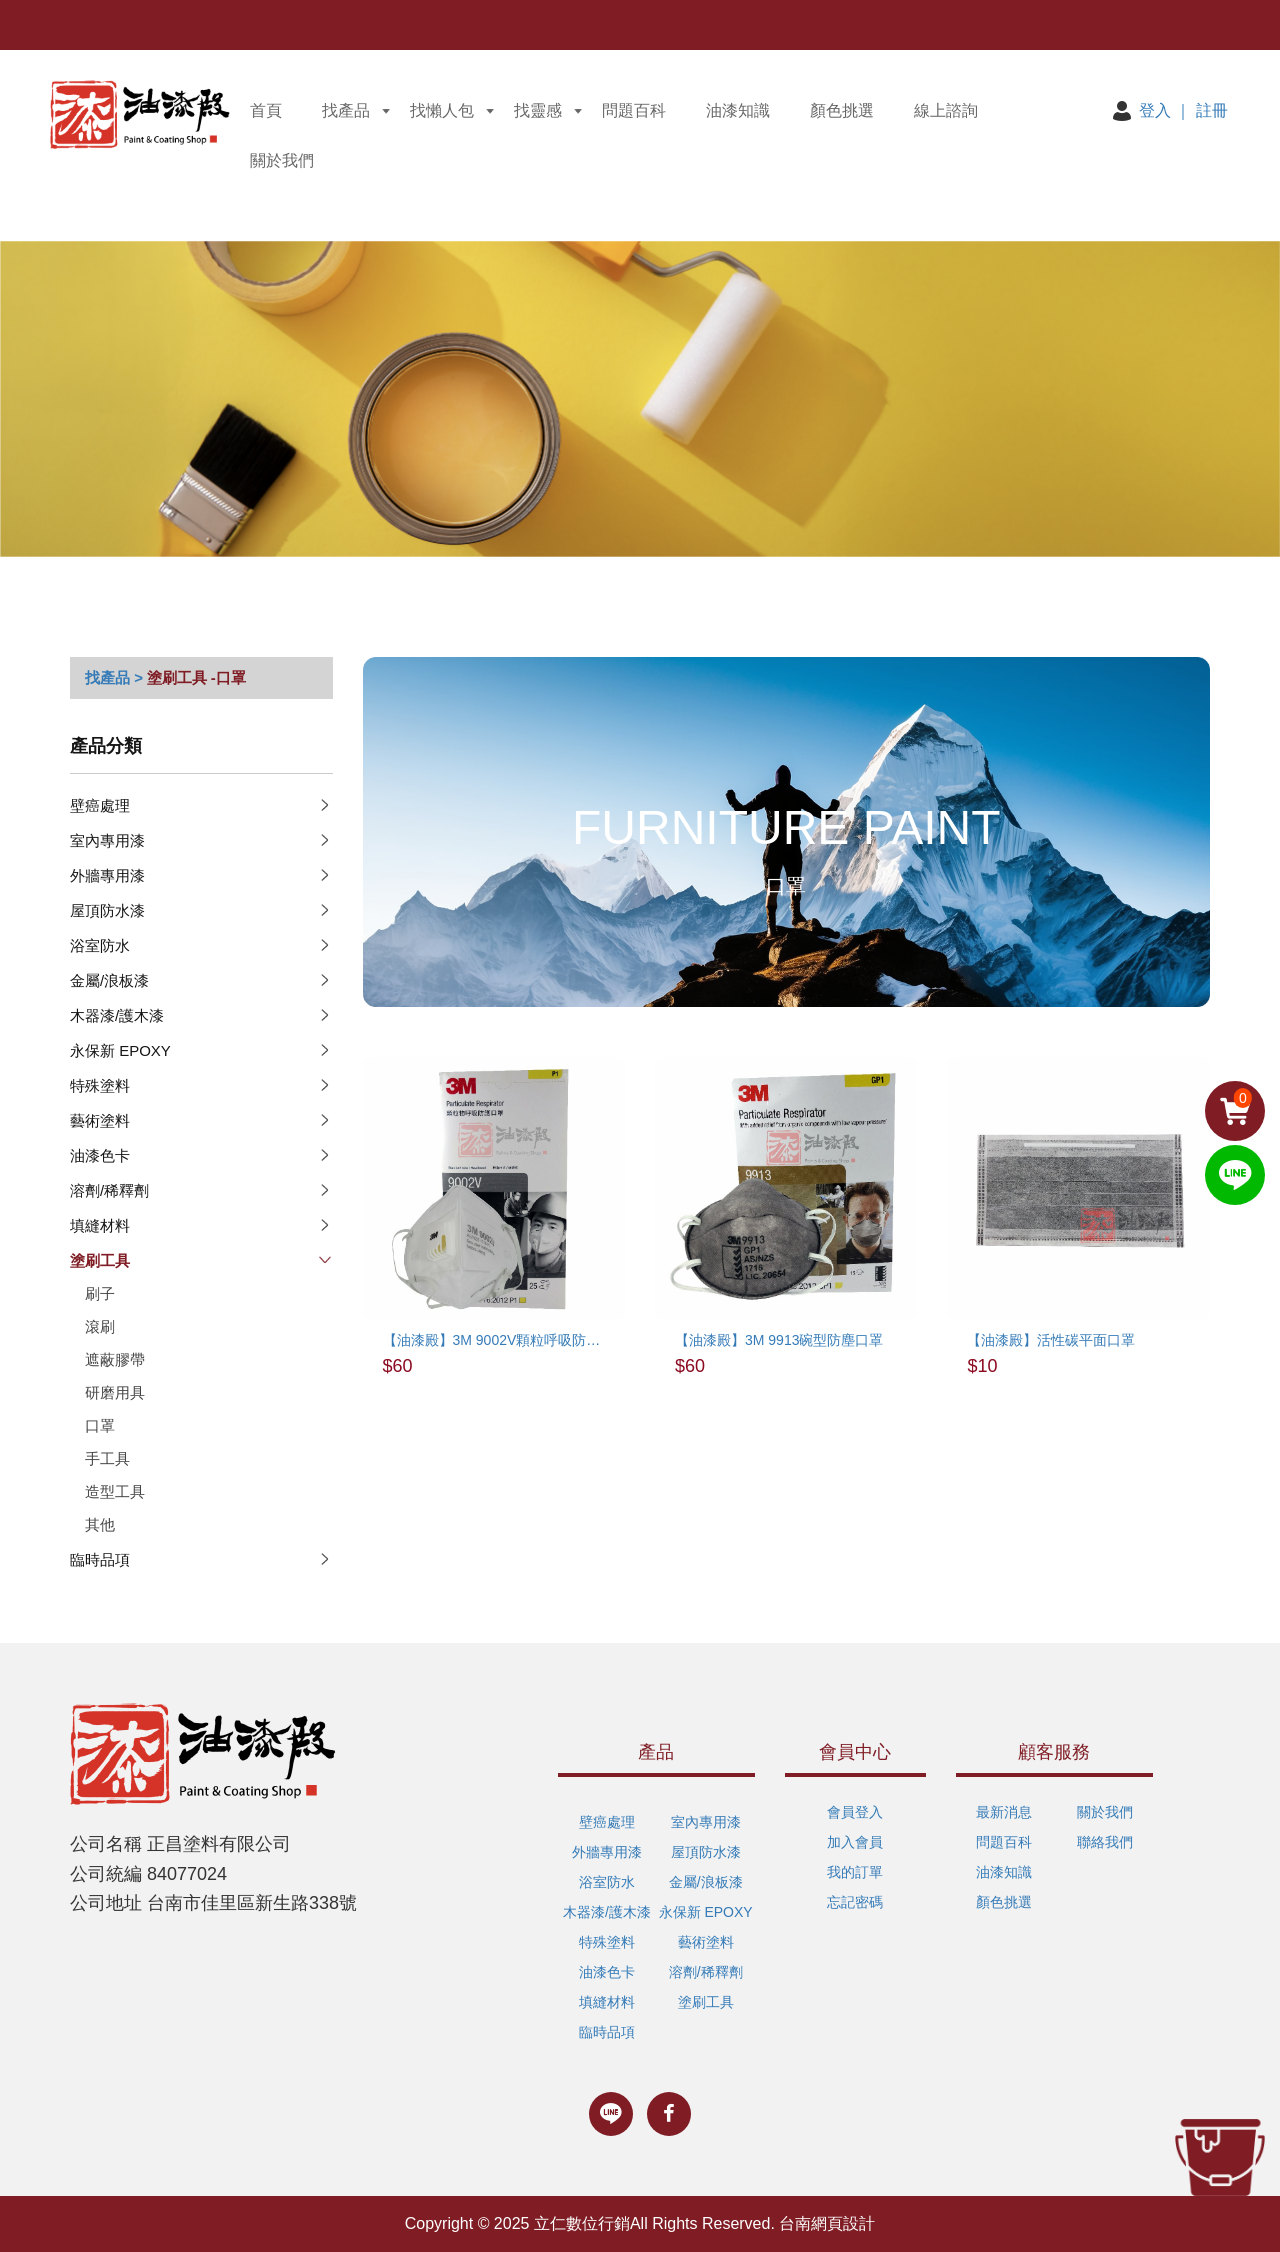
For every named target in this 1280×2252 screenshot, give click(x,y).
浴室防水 (100, 945)
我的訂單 (855, 1872)
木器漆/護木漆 (117, 1015)
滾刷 (100, 1326)
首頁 (266, 110)
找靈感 (538, 110)
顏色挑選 (842, 110)
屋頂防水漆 (107, 910)
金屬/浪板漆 (109, 980)
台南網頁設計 (827, 2223)
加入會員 (855, 1842)
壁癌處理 (100, 805)
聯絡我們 (1105, 1842)
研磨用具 (115, 1392)
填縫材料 (100, 1225)
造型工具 (115, 1491)
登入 (1155, 110)
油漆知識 (738, 110)
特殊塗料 (100, 1085)
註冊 (1212, 110)
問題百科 (634, 110)
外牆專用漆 (107, 875)
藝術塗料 (100, 1120)
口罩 (100, 1425)
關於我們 (282, 160)
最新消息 (1004, 1812)
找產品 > (114, 677)
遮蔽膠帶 (115, 1359)
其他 (100, 1524)
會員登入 (855, 1812)
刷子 (100, 1293)
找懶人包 (442, 110)
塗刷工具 (177, 677)
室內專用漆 (107, 840)
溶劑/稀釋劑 (109, 1190)
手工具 (107, 1458)
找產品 (346, 110)
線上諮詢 (946, 110)
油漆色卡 (100, 1155)
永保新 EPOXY (120, 1050)
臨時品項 (100, 1559)
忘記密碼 (855, 1902)
